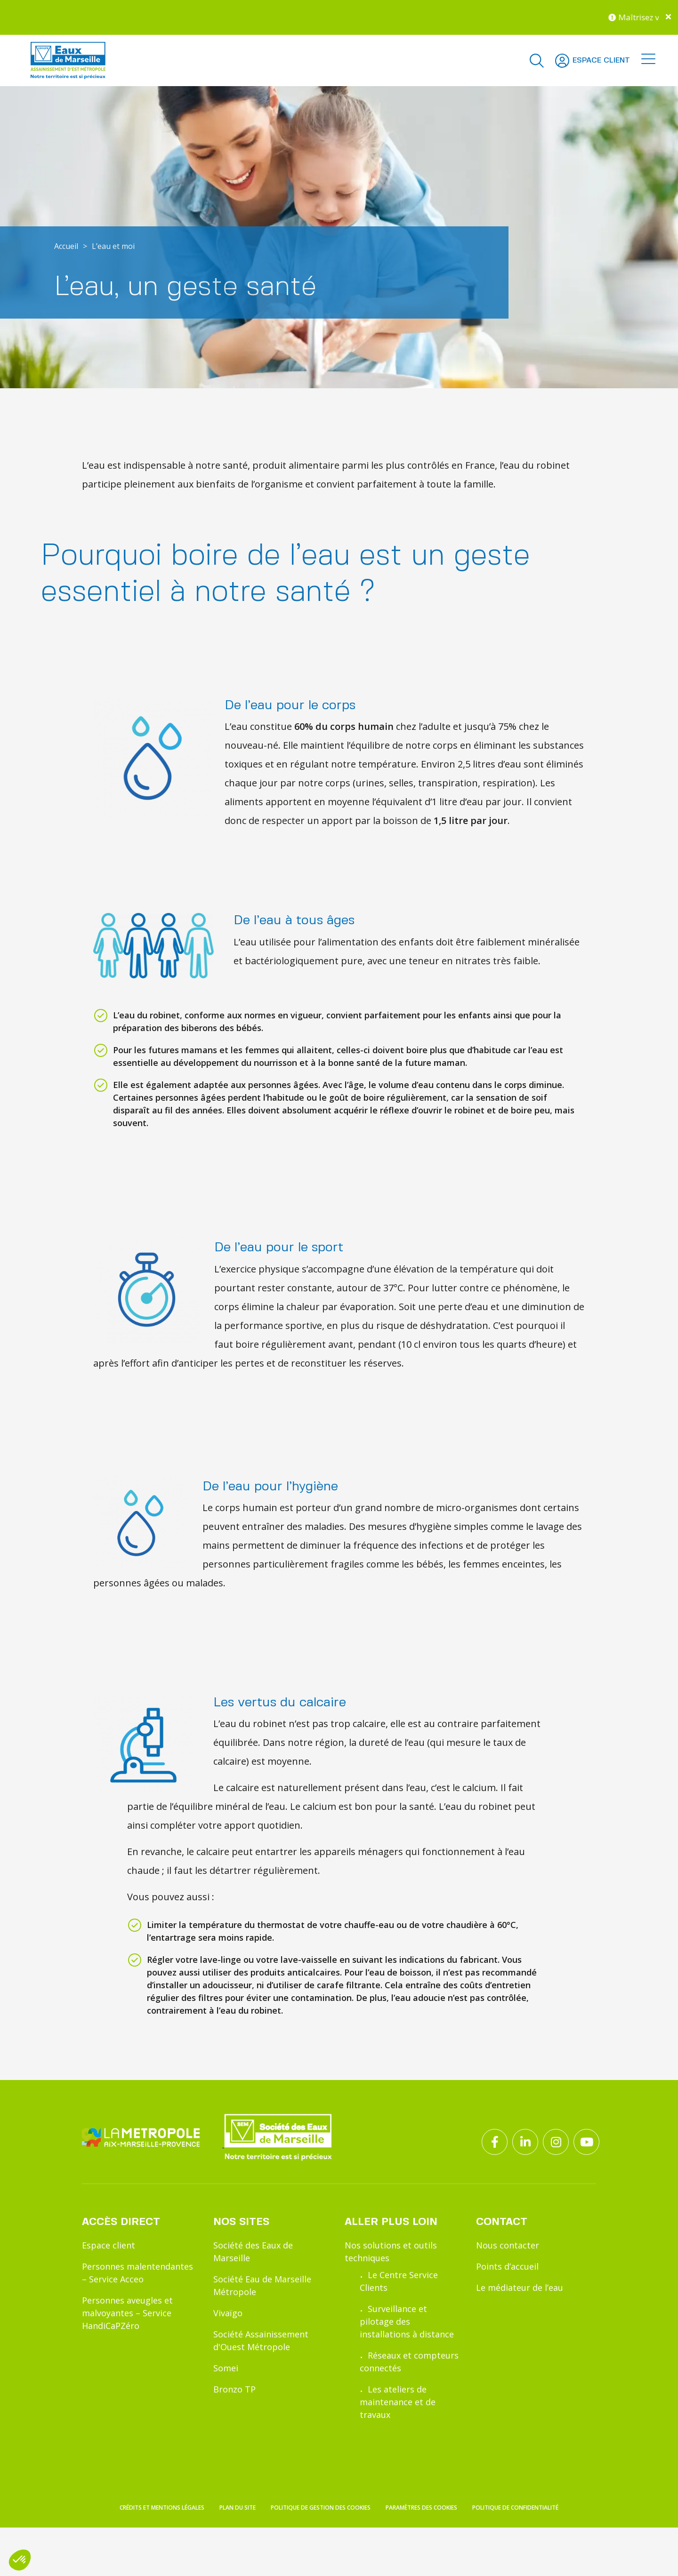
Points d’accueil (507, 2266)
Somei (225, 2368)
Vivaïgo (227, 2313)
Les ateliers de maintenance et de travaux (398, 2402)
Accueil (66, 246)
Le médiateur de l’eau (519, 2287)
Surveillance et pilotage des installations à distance (407, 2321)
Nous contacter (507, 2245)
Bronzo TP (234, 2389)
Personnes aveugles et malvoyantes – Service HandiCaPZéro (127, 2313)
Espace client (108, 2245)
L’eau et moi (113, 246)
